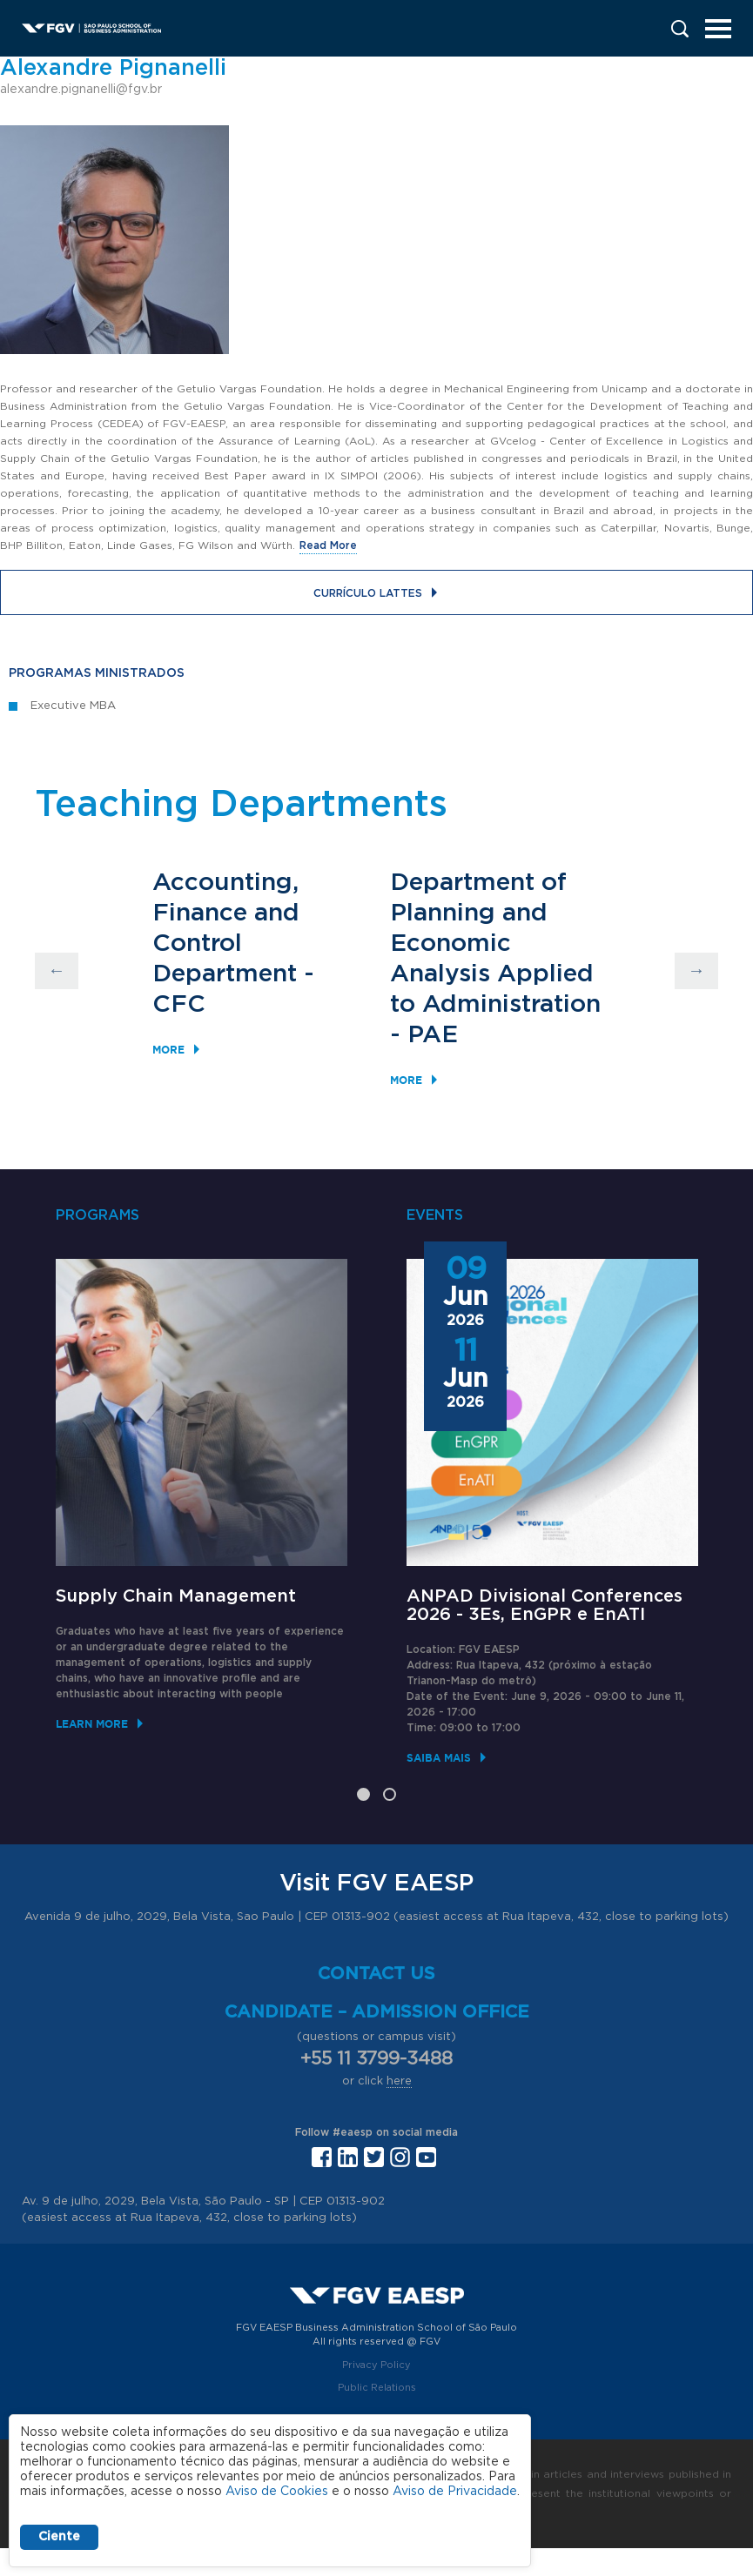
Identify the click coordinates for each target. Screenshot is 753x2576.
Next (696, 971)
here (399, 2081)
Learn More (92, 1724)
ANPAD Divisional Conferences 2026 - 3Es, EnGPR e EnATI (544, 1605)
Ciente (59, 2537)
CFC (178, 1005)
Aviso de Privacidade (455, 2492)
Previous (56, 971)
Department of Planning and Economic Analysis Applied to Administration (495, 944)
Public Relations (377, 2387)
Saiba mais (439, 1757)
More (168, 1049)
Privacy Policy (376, 2365)
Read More (328, 545)
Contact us (376, 1974)
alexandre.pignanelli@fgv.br (81, 90)
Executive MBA (73, 706)
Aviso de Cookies (276, 2492)
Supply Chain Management (176, 1596)
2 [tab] (389, 1794)
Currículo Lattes (367, 593)
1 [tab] (363, 1794)
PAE (432, 1035)
